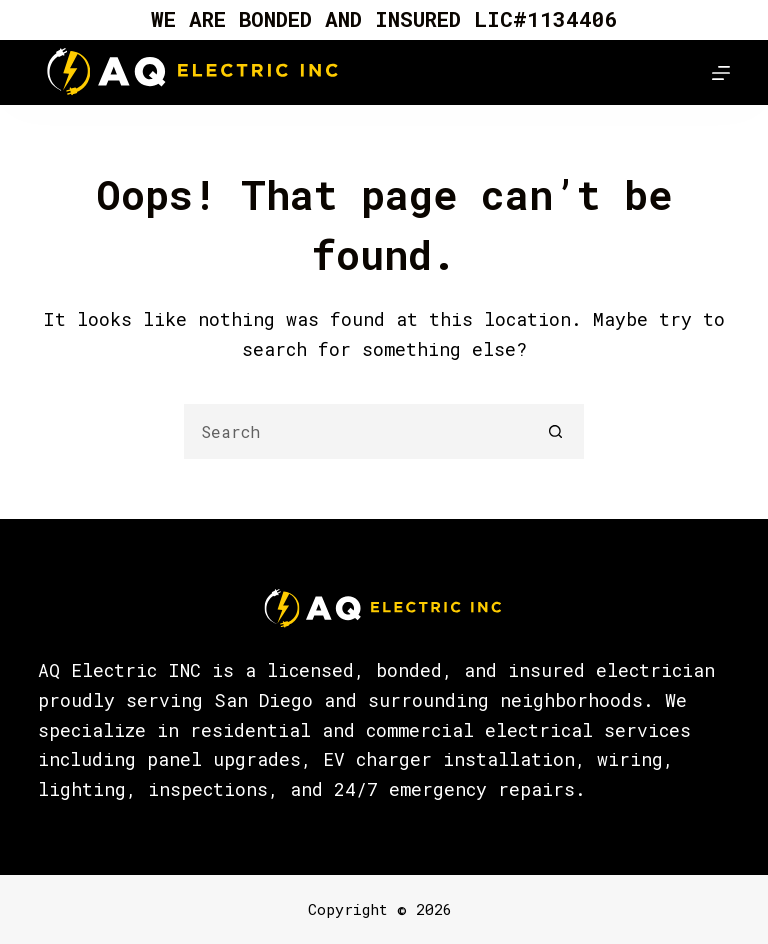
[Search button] (556, 431)
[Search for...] (356, 431)
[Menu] (721, 73)
